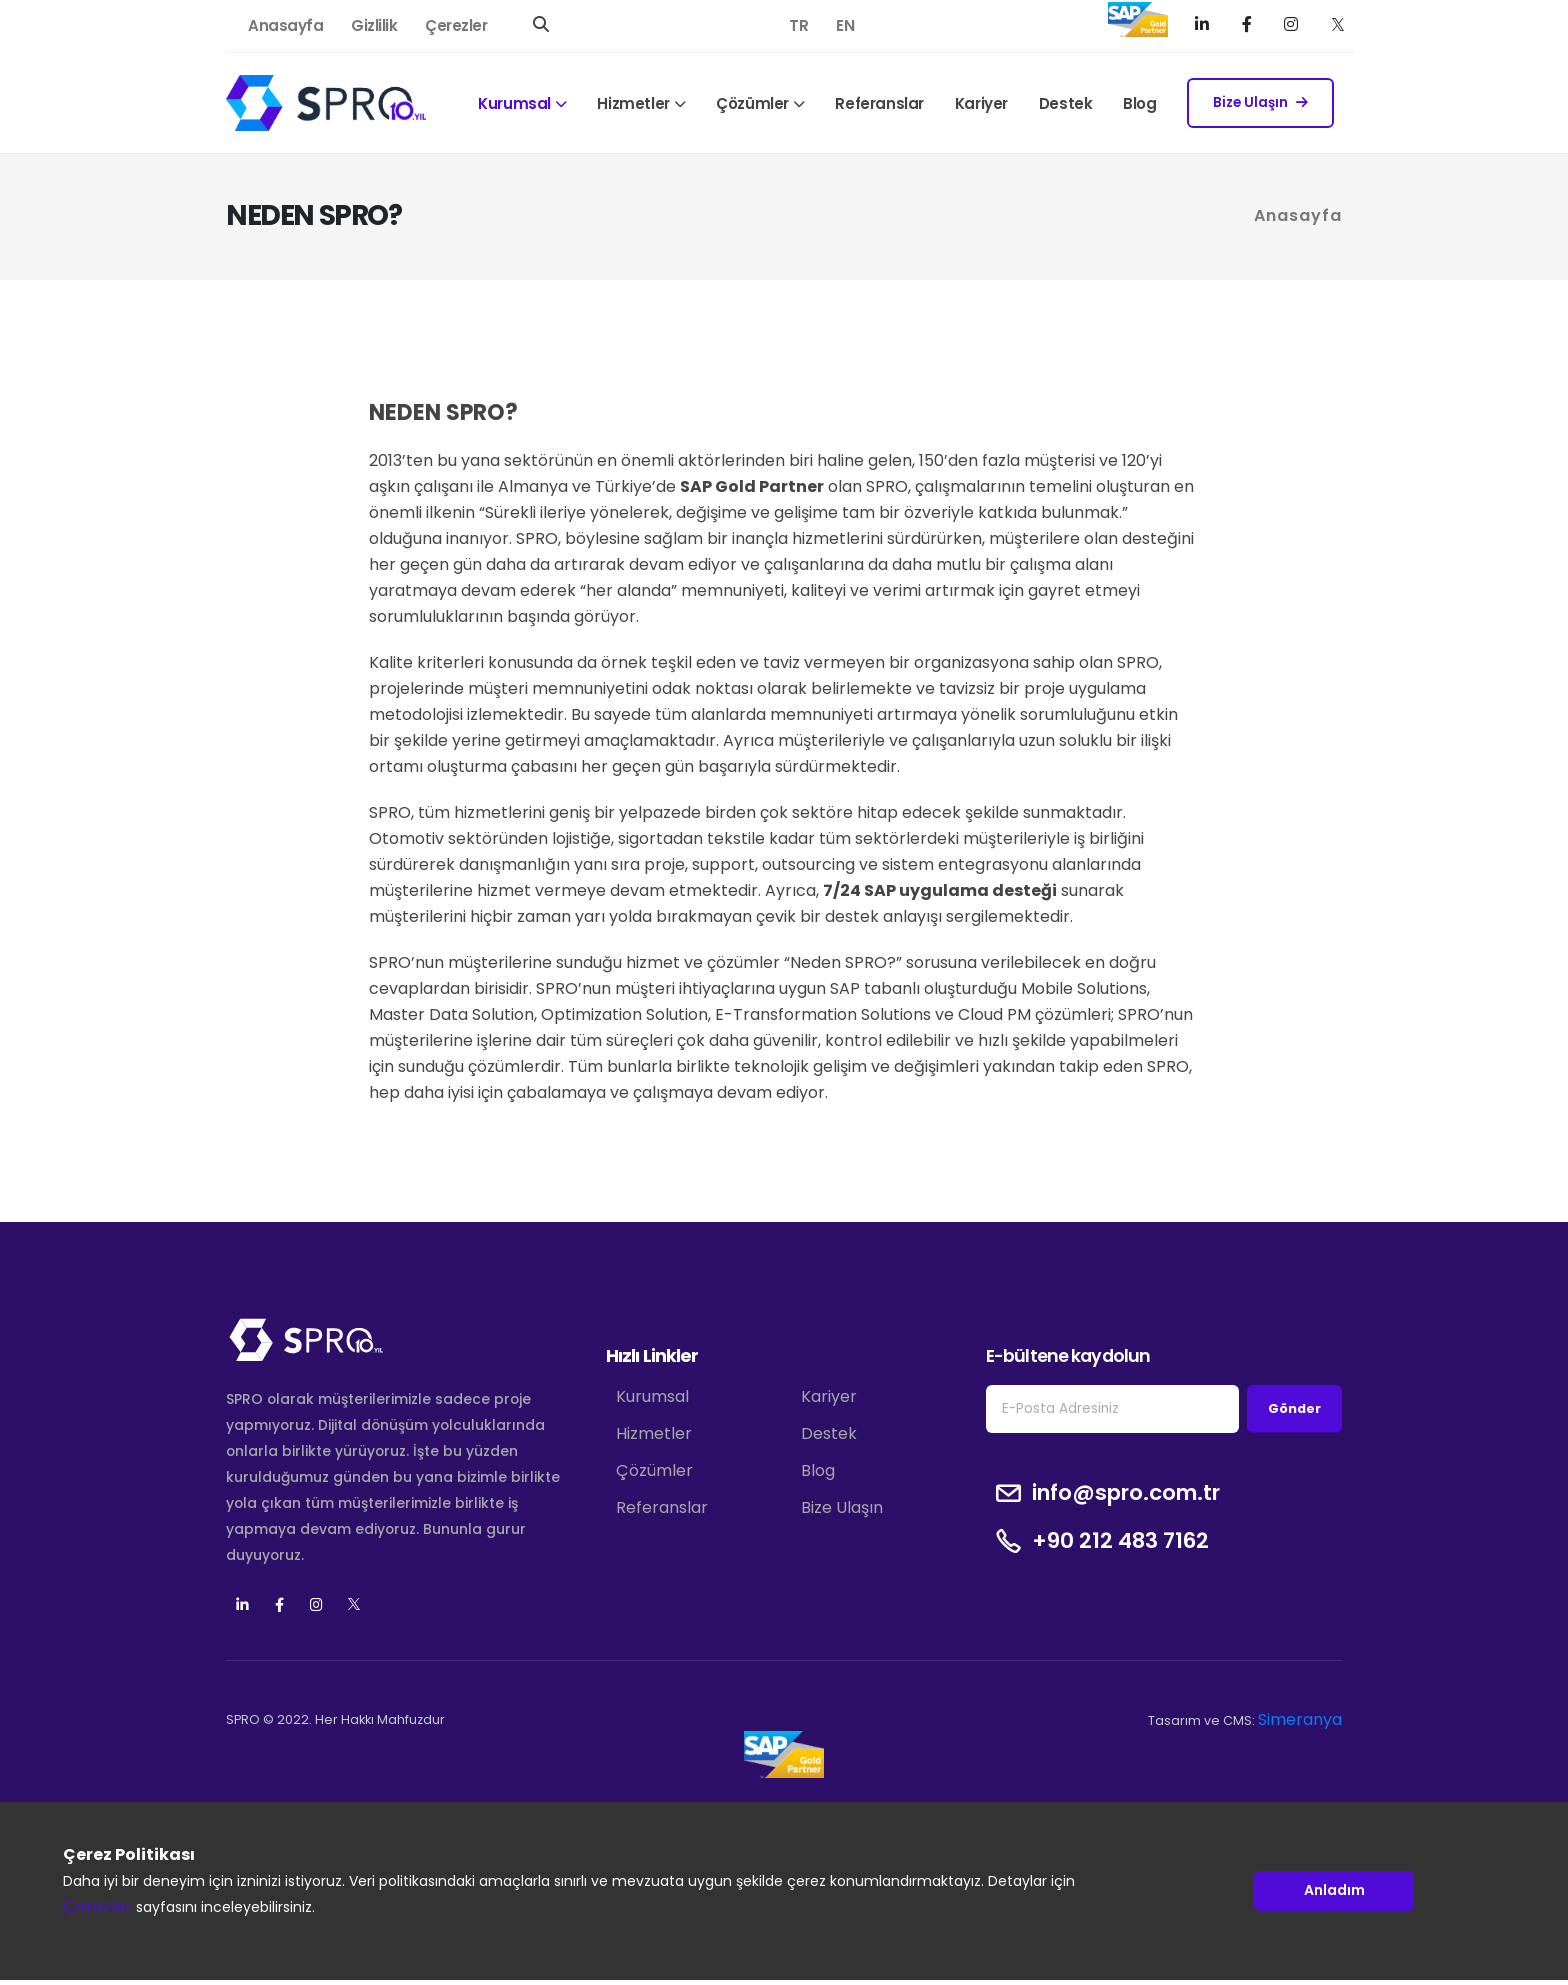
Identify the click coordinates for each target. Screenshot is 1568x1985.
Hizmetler (633, 103)
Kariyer (981, 103)
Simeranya (1300, 1719)
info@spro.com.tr (1126, 1493)
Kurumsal (514, 103)
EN (845, 25)
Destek (1066, 103)
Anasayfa (285, 25)
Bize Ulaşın (1260, 102)
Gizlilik (374, 25)
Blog (1139, 103)
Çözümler (752, 103)
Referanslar (879, 103)
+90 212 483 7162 (1120, 1541)
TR (798, 25)
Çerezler (456, 25)
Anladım (1334, 1890)
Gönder (1294, 1408)
